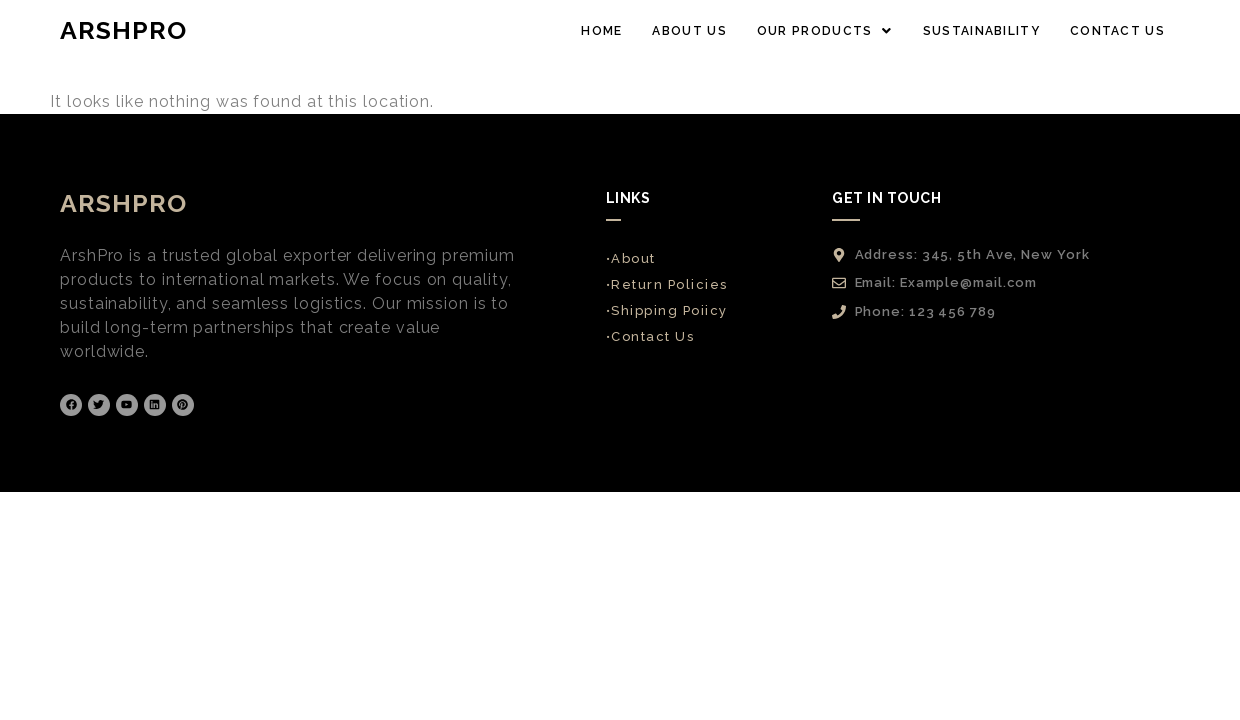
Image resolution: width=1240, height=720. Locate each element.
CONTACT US (1117, 31)
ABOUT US (689, 31)
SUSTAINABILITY (981, 31)
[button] (825, 31)
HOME (601, 31)
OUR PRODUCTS (825, 31)
